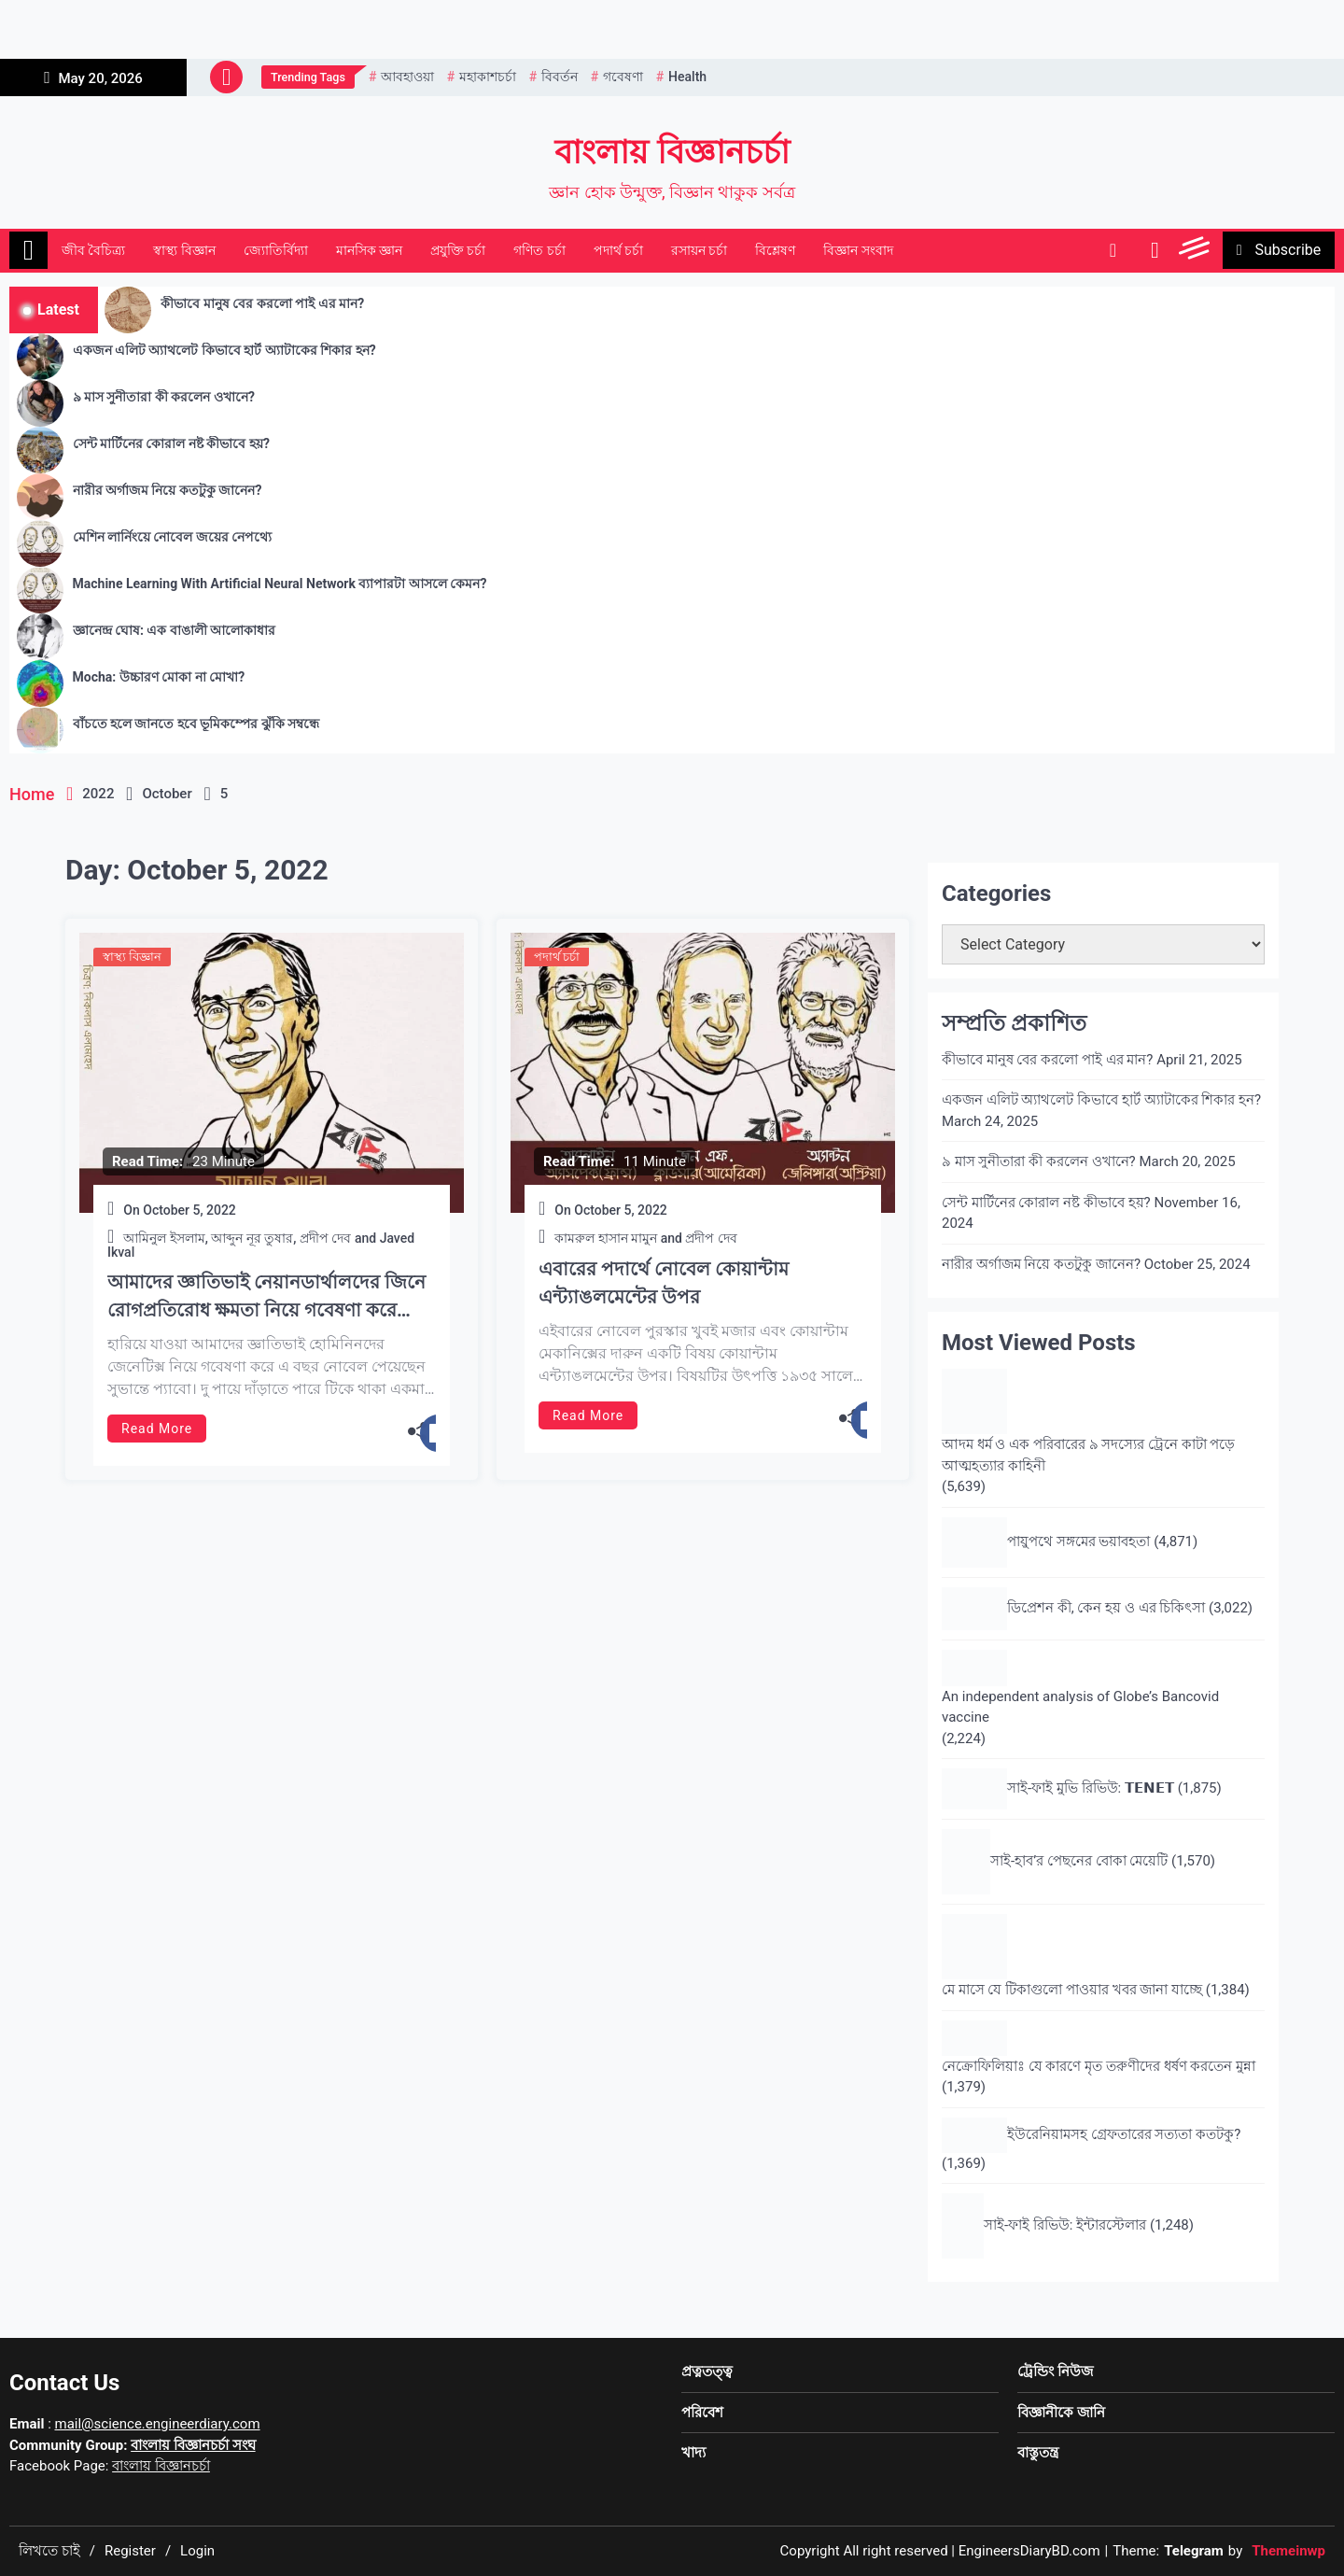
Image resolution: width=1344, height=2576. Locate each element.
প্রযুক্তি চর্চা (457, 250)
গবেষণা (623, 76)
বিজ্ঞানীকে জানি (1061, 2412)
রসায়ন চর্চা (699, 250)
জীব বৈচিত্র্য (93, 250)
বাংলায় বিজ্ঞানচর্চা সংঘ (193, 2445)
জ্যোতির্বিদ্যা (276, 250)
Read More (156, 1428)
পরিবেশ (702, 2412)
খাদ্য (693, 2452)
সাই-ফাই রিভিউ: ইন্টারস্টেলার (1065, 2225)
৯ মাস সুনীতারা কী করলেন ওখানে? (164, 396)
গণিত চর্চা (539, 250)
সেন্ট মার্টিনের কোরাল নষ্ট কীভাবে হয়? (171, 443)
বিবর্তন (559, 76)
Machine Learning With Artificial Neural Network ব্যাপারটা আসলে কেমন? (280, 583)
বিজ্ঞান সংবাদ (857, 250)
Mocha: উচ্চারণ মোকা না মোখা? (159, 676)
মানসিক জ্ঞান (369, 250)
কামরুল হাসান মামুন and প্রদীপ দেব (645, 1238)
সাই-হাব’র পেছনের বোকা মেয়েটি (1079, 1860)
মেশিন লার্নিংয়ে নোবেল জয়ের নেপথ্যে (173, 536)
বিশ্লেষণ (775, 250)
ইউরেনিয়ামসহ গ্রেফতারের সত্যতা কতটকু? (1123, 2134)
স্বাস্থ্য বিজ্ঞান (184, 250)
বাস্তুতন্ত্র (1037, 2452)
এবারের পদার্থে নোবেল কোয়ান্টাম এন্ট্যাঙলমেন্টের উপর (664, 1283)
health (687, 76)
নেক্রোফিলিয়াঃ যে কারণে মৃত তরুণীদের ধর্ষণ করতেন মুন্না (1098, 2066)
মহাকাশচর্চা (487, 76)
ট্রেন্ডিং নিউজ (1055, 2371)
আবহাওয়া (407, 76)
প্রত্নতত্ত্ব (707, 2371)
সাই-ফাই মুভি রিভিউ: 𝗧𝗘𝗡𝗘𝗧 (1090, 1788)
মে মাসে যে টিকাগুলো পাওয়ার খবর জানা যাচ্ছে (1072, 1989)
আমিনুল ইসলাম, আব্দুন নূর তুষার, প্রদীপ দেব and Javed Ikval (260, 1245)
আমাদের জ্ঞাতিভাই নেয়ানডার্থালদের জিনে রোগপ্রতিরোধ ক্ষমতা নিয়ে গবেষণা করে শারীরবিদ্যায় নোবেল (266, 1297)
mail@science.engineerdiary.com (157, 2423)
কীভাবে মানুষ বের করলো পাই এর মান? (262, 303)
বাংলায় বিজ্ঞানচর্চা (672, 153)
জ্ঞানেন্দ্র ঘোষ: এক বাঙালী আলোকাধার (174, 630)
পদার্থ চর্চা (618, 250)
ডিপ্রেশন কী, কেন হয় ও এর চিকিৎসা (1106, 1607)
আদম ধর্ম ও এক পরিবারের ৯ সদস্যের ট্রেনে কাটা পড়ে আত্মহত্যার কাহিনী (1089, 1455)
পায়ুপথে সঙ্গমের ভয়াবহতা (1078, 1541)
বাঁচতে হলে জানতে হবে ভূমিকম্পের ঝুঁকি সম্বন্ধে (196, 723)
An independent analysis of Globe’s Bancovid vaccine (1080, 1707)
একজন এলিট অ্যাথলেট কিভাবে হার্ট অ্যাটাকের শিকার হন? (224, 350)
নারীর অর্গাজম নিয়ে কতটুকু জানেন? (167, 490)
